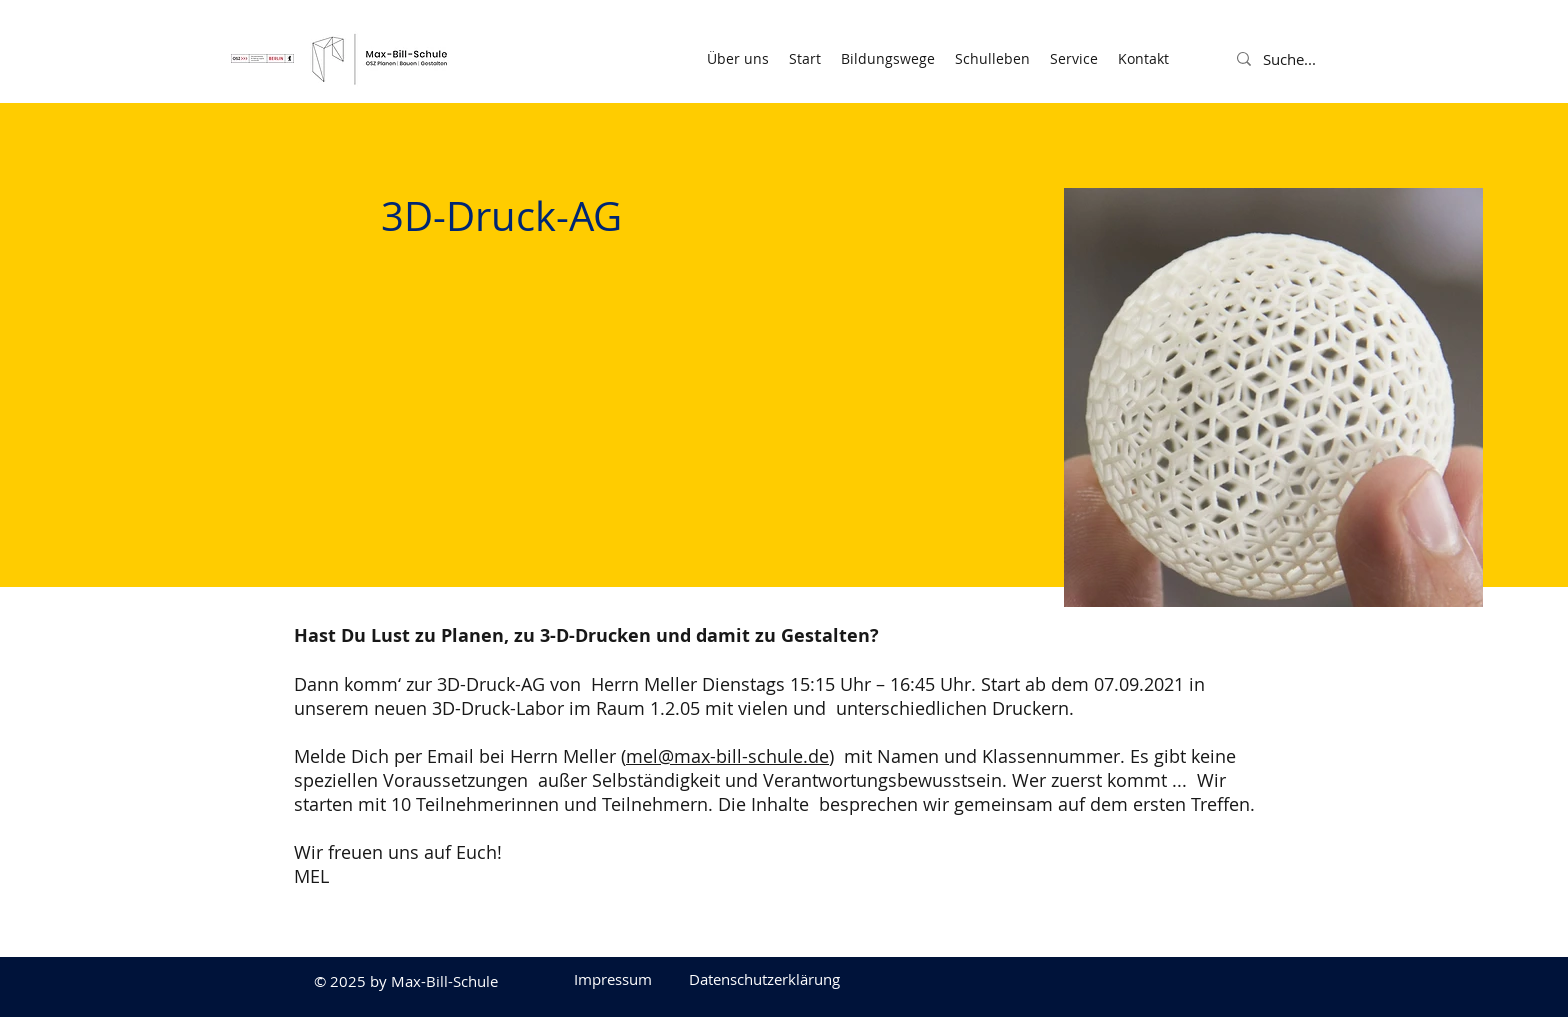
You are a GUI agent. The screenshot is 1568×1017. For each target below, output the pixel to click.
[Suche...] (1312, 59)
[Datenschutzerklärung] (764, 979)
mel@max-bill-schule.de (727, 756)
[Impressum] (613, 979)
